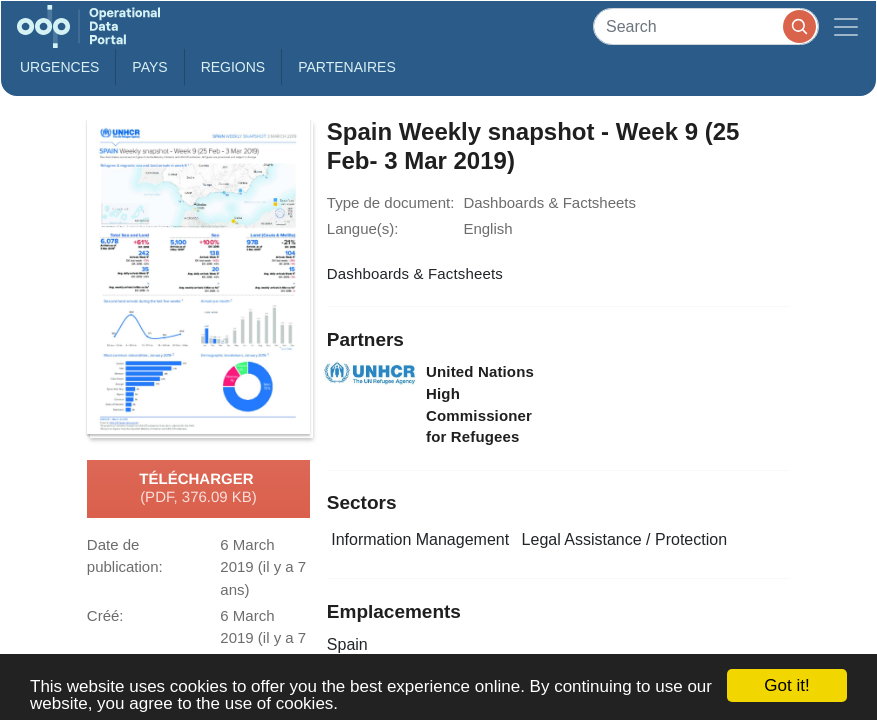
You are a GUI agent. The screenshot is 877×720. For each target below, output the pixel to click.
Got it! (786, 685)
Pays (149, 67)
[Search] (706, 26)
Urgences (59, 67)
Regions (233, 67)
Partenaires (347, 67)
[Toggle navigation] (846, 26)
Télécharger (198, 489)
